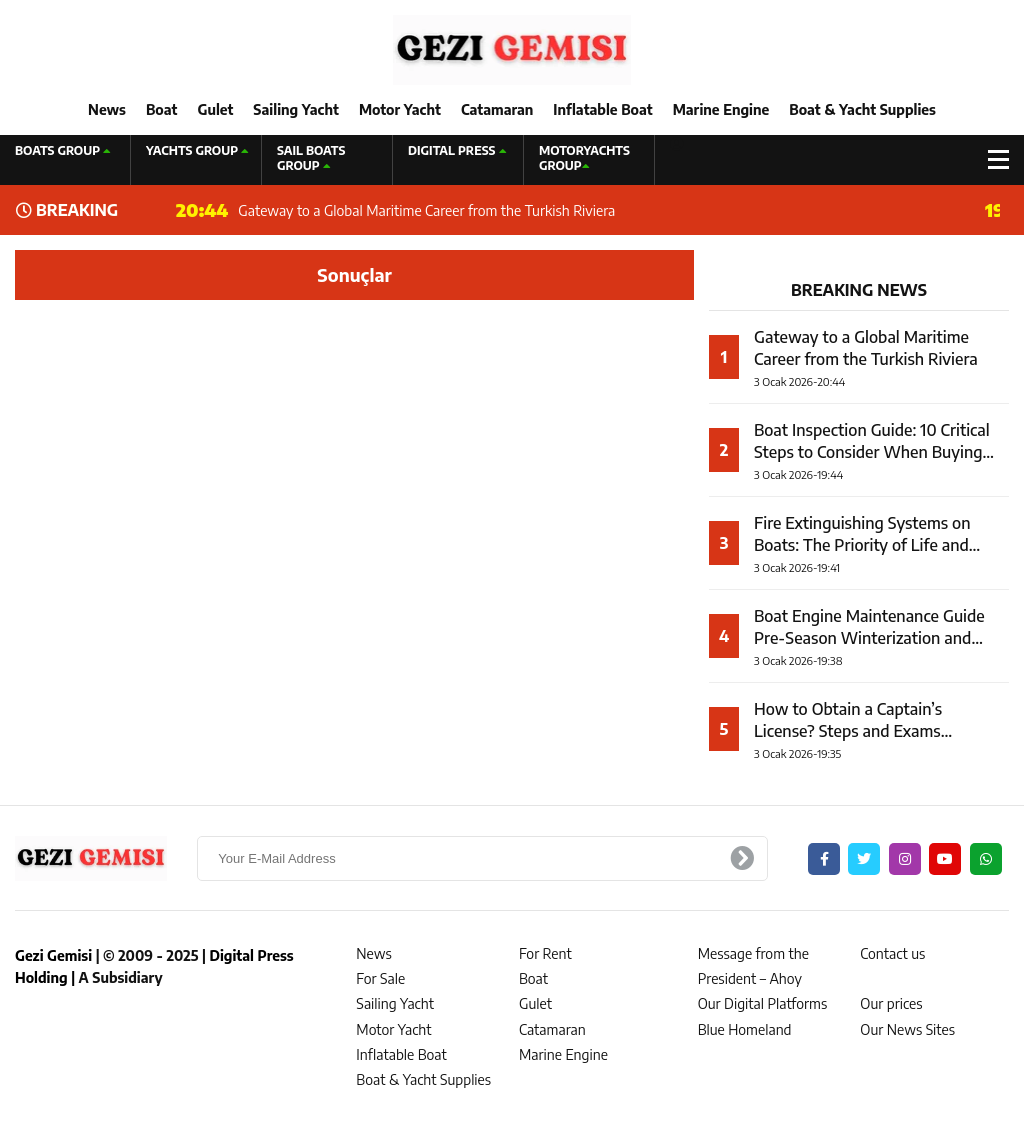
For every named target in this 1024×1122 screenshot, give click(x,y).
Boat (161, 109)
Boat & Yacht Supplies (862, 109)
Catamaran (497, 109)
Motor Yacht (400, 109)
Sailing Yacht (296, 109)
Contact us (892, 953)
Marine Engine (721, 109)
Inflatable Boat (602, 109)
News (107, 109)
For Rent (545, 953)
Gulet (215, 109)
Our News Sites (907, 1029)
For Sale (380, 978)
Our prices (891, 1003)
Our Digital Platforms (763, 1003)
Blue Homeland (745, 1029)
